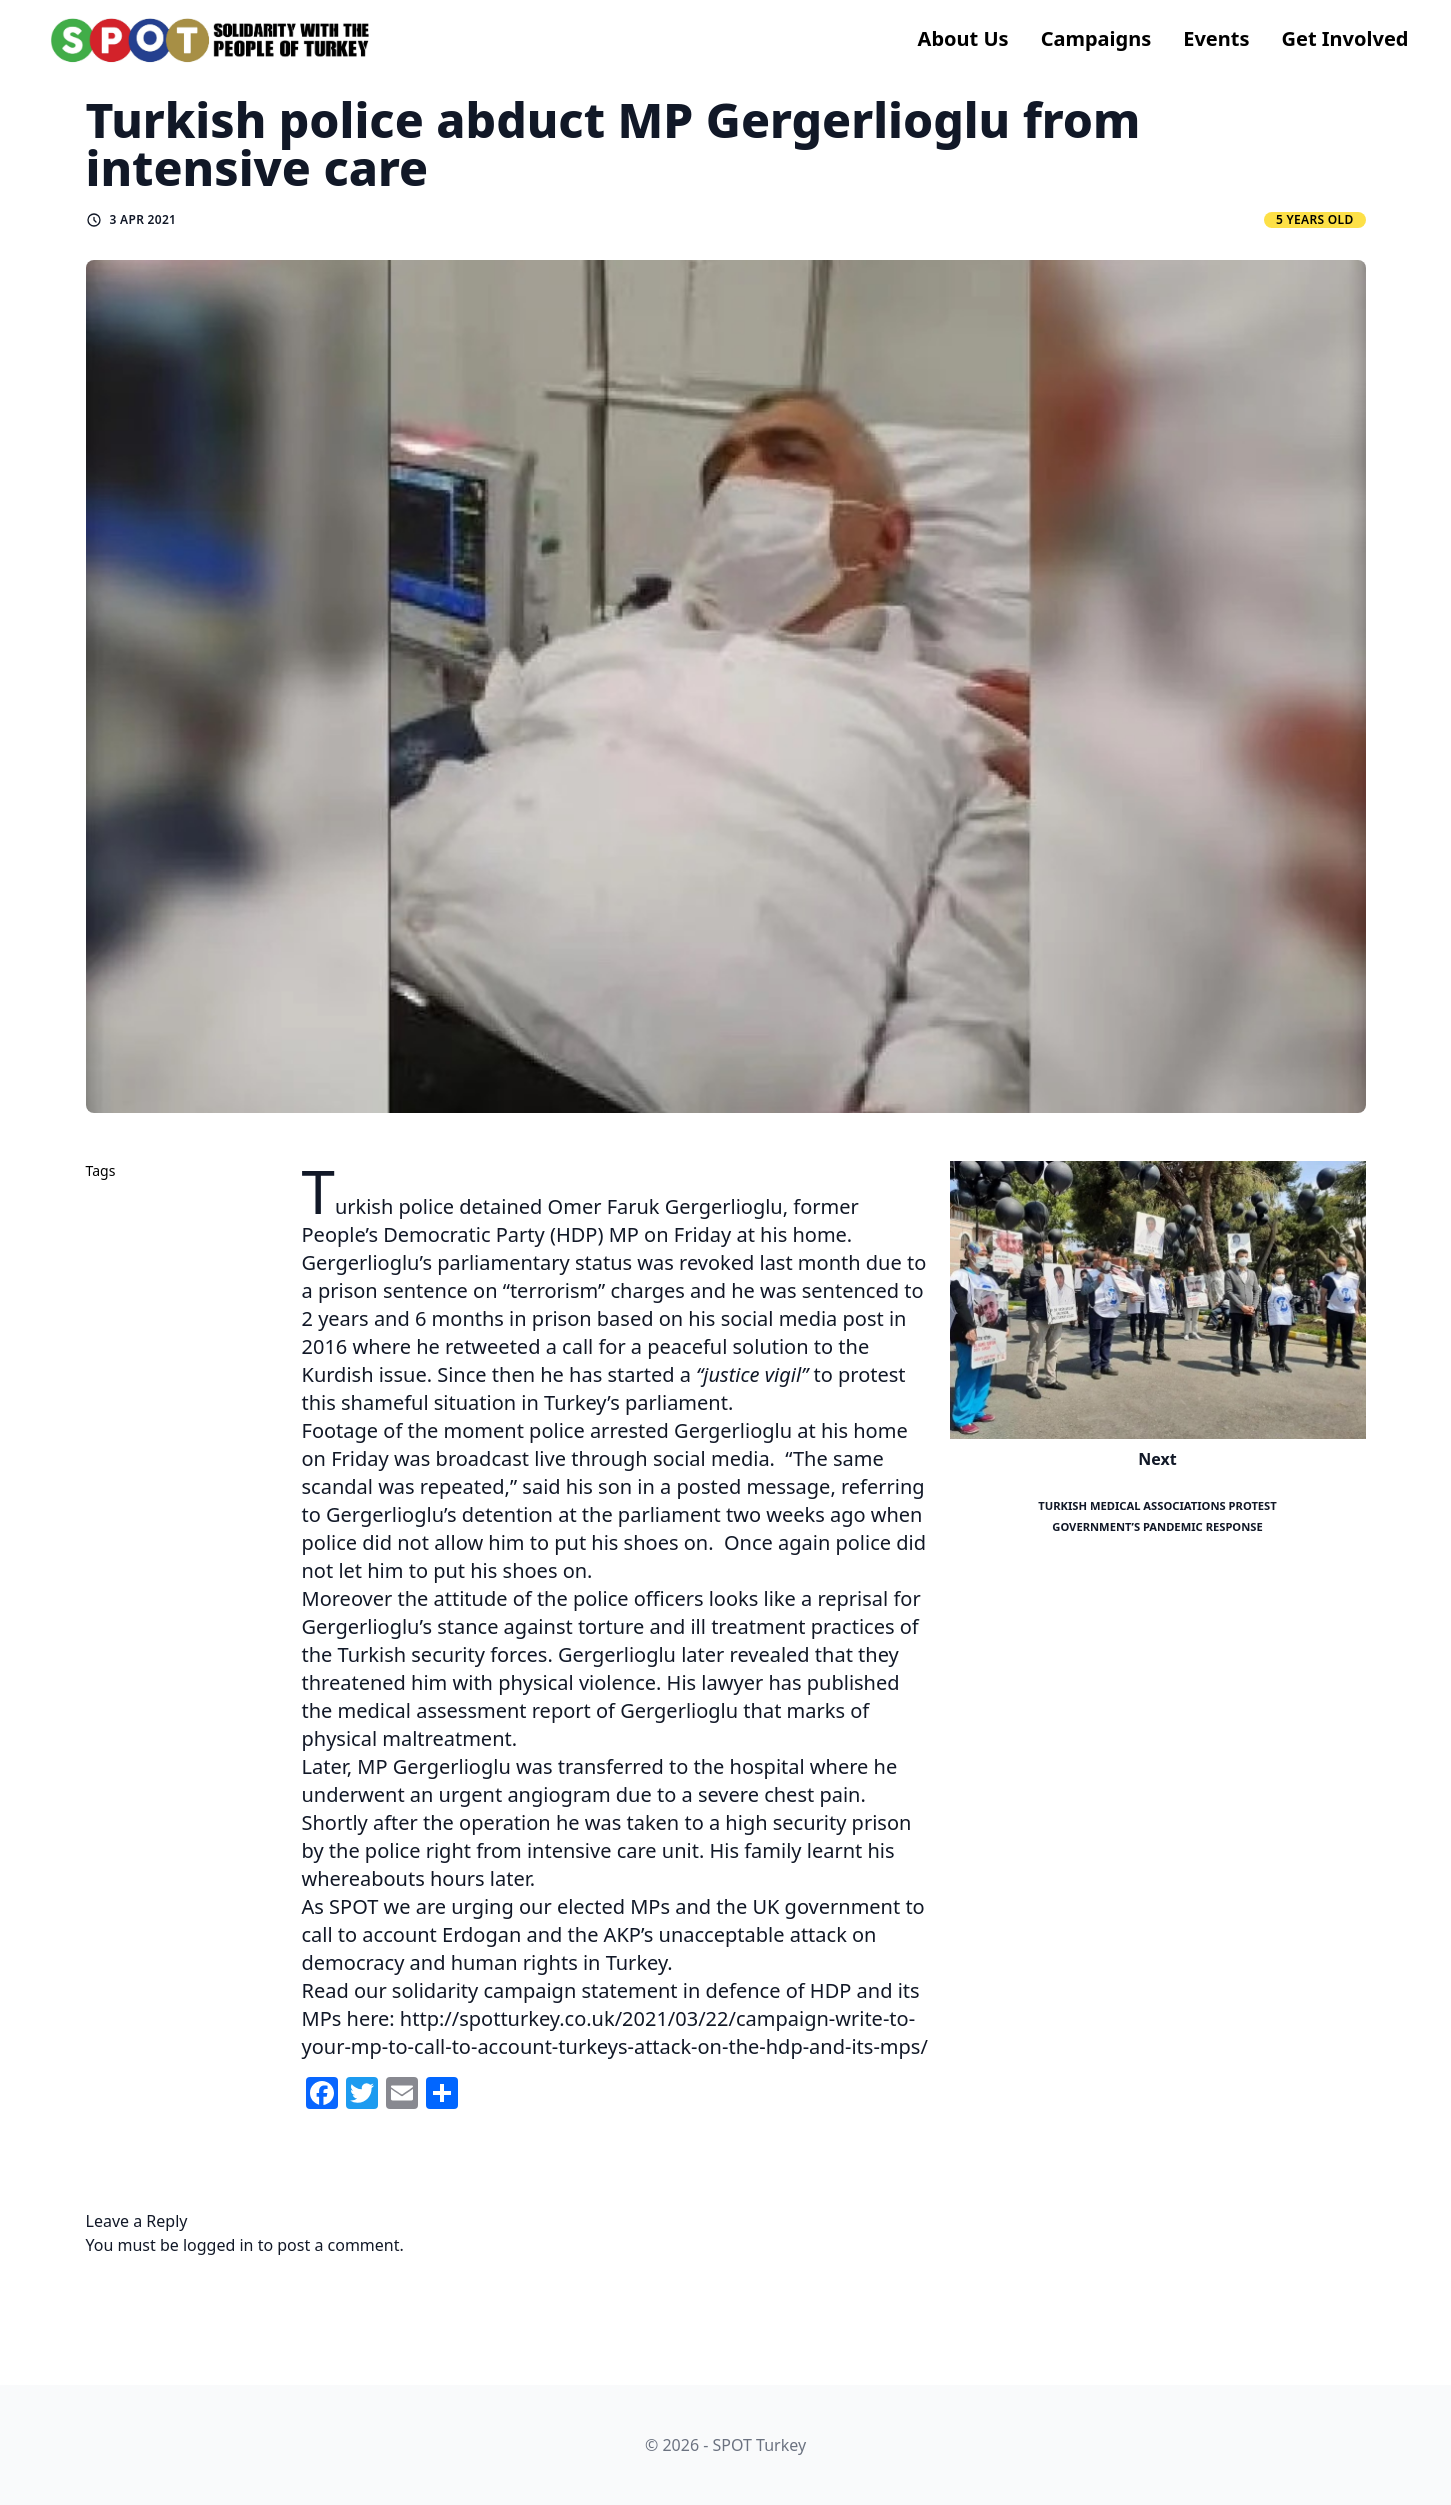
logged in (218, 2245)
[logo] (211, 40)
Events (1216, 38)
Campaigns (1096, 38)
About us (963, 38)
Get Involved (1345, 38)
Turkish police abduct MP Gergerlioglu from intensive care (613, 143)
